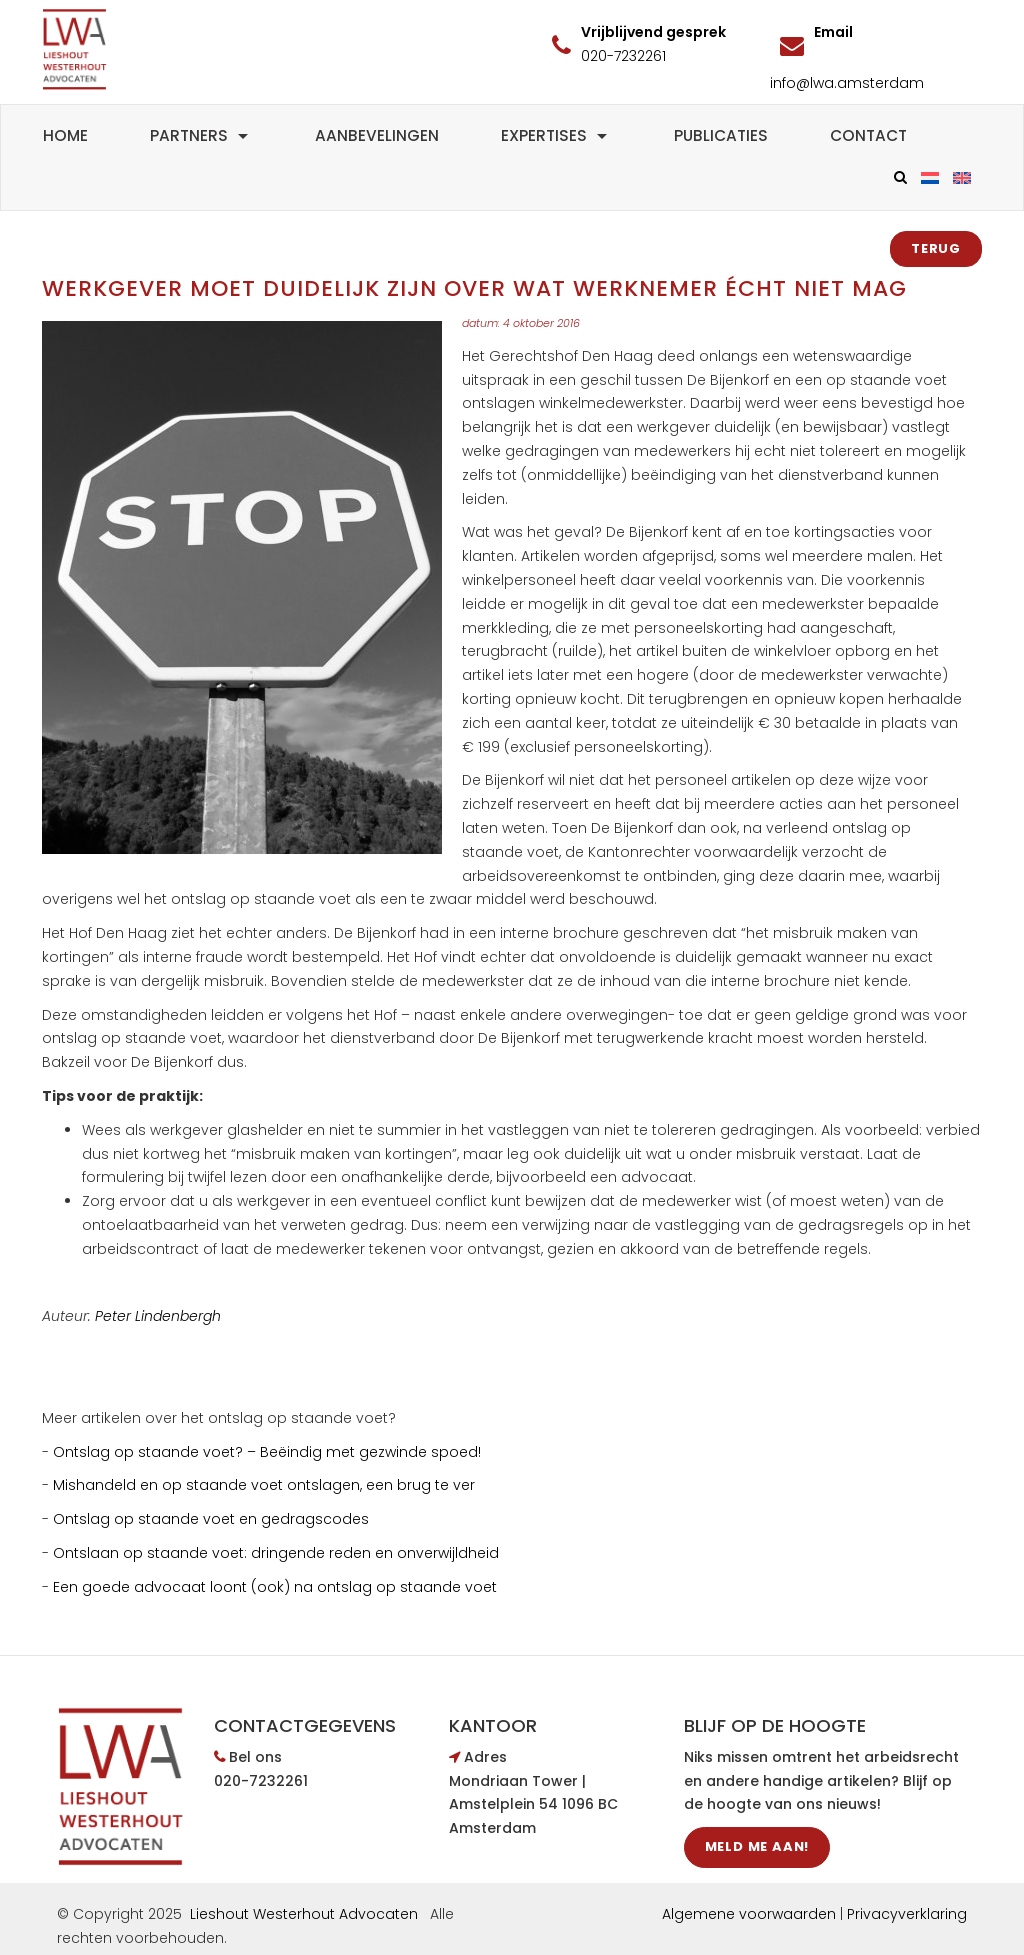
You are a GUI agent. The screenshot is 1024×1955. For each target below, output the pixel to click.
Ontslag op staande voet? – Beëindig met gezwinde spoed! (267, 1452)
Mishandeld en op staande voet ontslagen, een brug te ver (264, 1485)
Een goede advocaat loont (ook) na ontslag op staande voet (275, 1587)
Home (65, 135)
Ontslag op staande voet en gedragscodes (211, 1519)
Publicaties (721, 135)
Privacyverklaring (907, 1914)
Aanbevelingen (377, 135)
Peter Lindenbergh (158, 1316)
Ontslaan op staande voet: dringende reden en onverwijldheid (276, 1553)
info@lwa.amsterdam (847, 83)
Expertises (556, 135)
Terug (936, 248)
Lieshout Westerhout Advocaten (304, 1914)
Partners (201, 135)
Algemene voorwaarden (749, 1914)
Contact (868, 135)
